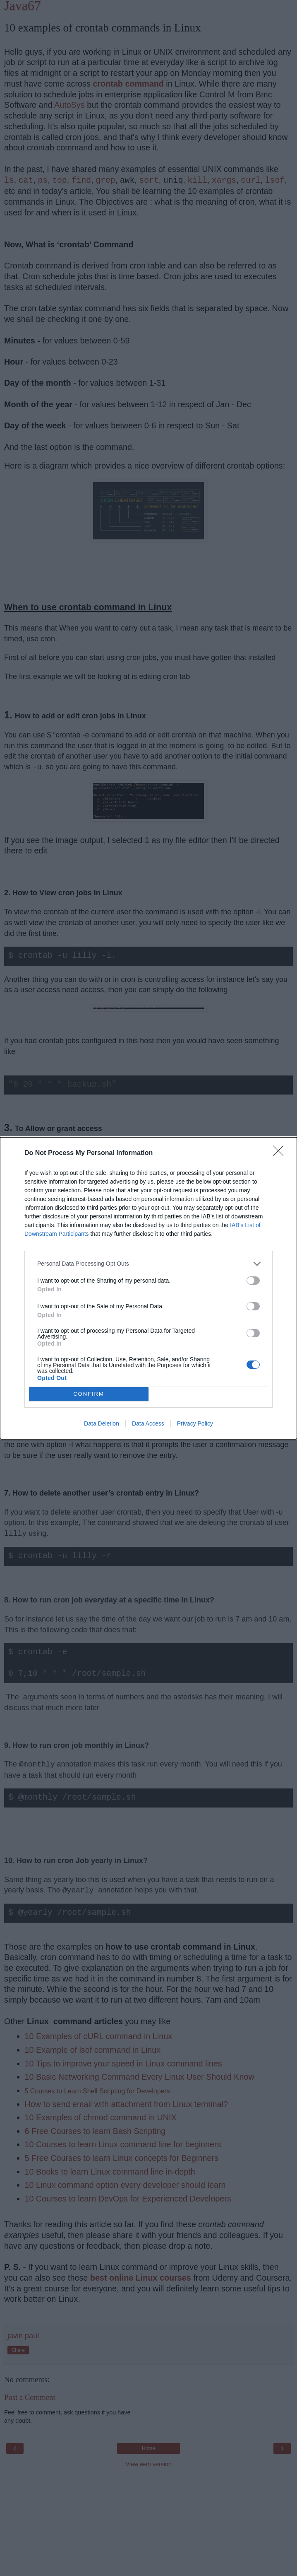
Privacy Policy (195, 1423)
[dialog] (148, 1288)
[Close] (281, 1153)
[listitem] (148, 1263)
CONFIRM (88, 1394)
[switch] (253, 1280)
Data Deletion (101, 1423)
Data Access (148, 1423)
